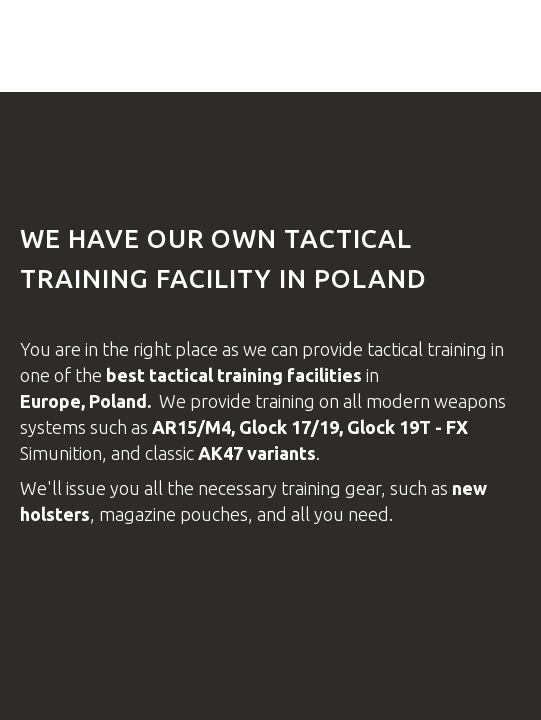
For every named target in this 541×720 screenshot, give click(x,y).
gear (363, 488)
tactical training (429, 349)
